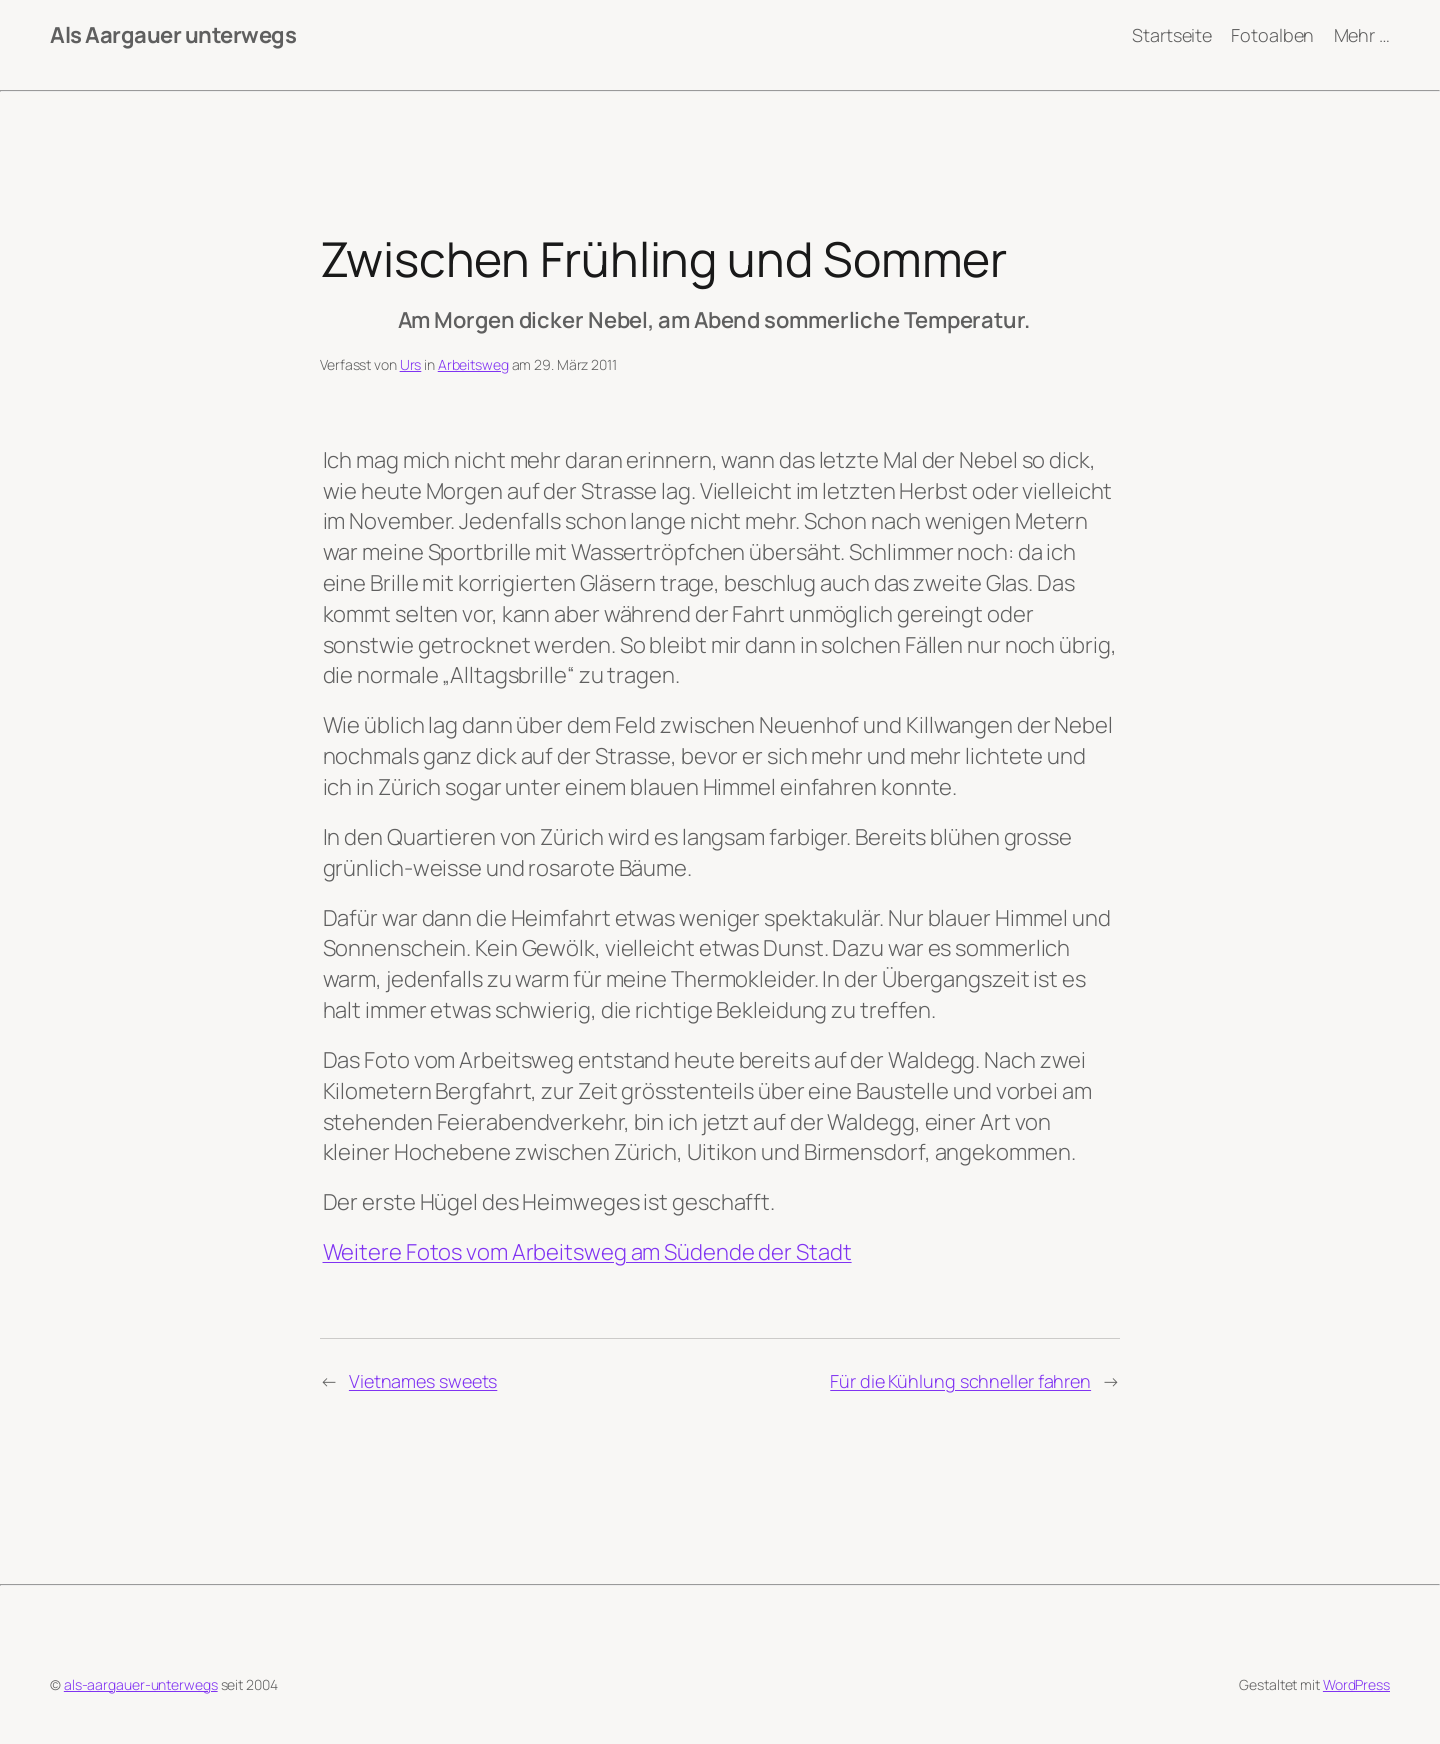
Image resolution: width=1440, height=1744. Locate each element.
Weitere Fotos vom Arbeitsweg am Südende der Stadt (587, 1252)
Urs (411, 364)
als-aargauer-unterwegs (141, 1684)
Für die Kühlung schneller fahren (960, 1381)
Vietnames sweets (423, 1381)
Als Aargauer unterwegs (173, 35)
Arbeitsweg (473, 364)
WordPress (1356, 1684)
